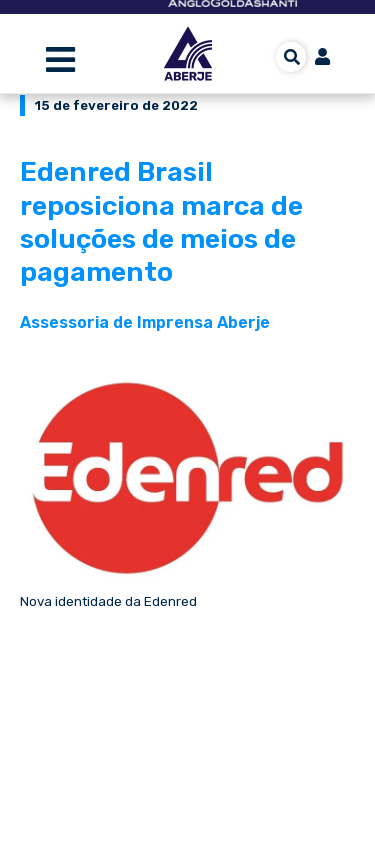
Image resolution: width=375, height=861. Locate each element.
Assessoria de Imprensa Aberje (145, 322)
